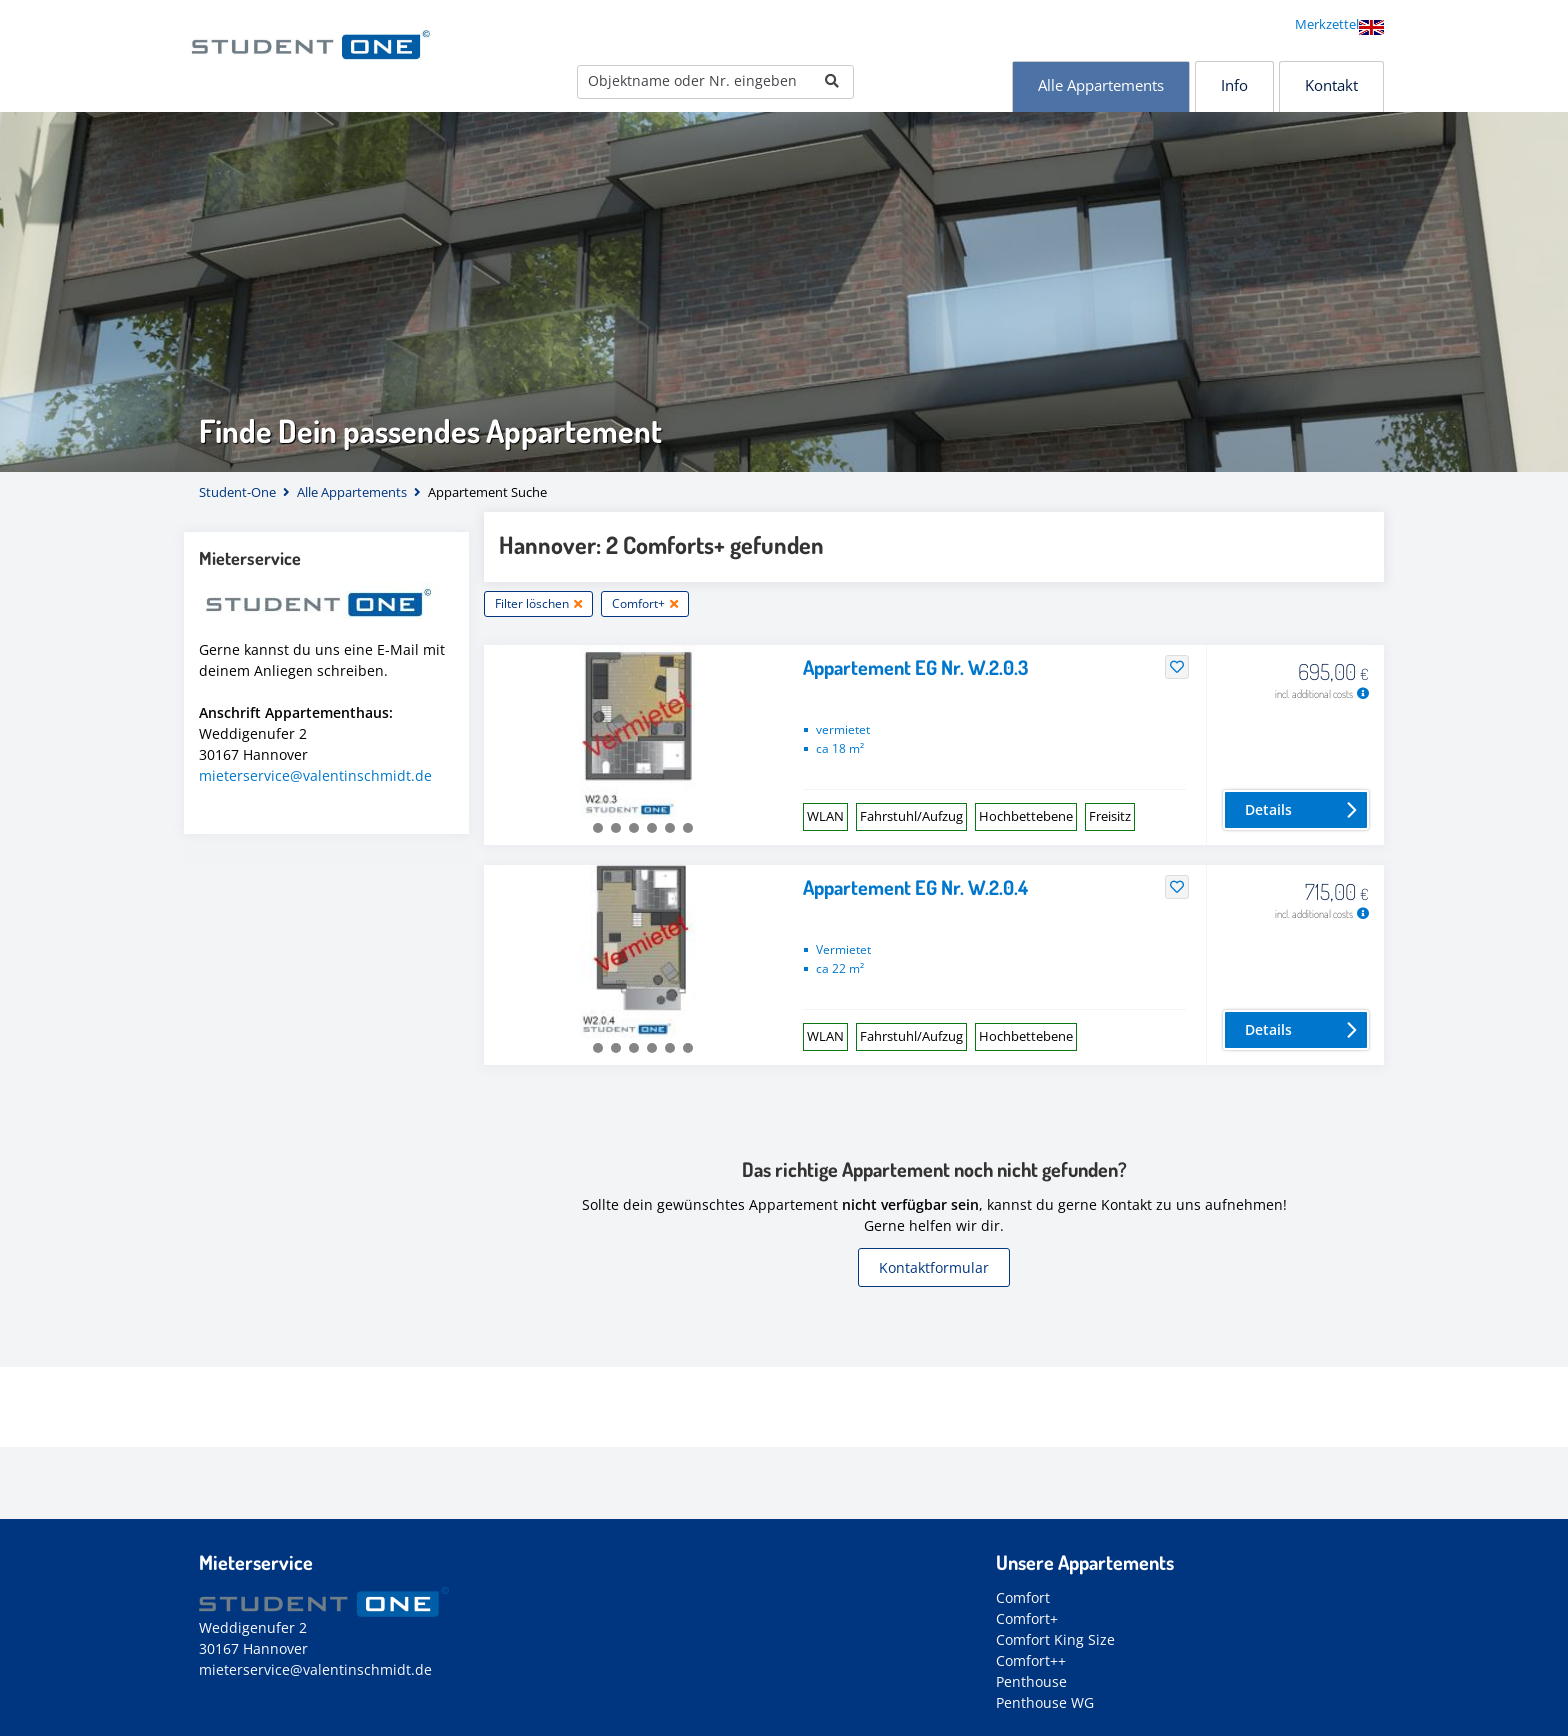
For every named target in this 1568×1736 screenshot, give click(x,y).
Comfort (1023, 1597)
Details (1268, 809)
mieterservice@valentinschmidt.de (315, 775)
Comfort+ (1027, 1618)
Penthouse (1031, 1681)
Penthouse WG (1045, 1702)
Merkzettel (1327, 24)
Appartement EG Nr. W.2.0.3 (915, 667)
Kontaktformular (934, 1267)
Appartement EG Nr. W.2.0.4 (915, 887)
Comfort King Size (1055, 1639)
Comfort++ (1031, 1660)
